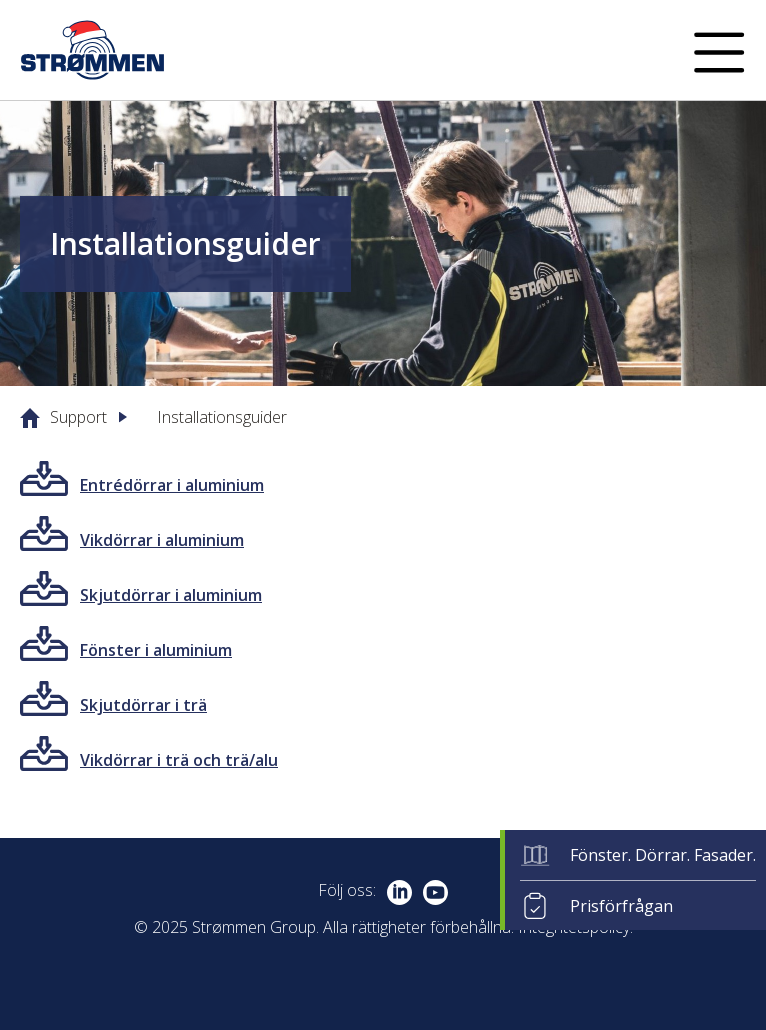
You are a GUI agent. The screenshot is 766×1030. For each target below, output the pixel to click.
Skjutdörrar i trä (143, 705)
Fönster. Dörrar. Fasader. (663, 855)
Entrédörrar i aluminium (172, 485)
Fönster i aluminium (156, 650)
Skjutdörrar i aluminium (171, 595)
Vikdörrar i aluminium (162, 540)
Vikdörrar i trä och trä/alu (179, 760)
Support (78, 417)
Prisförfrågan (621, 906)
